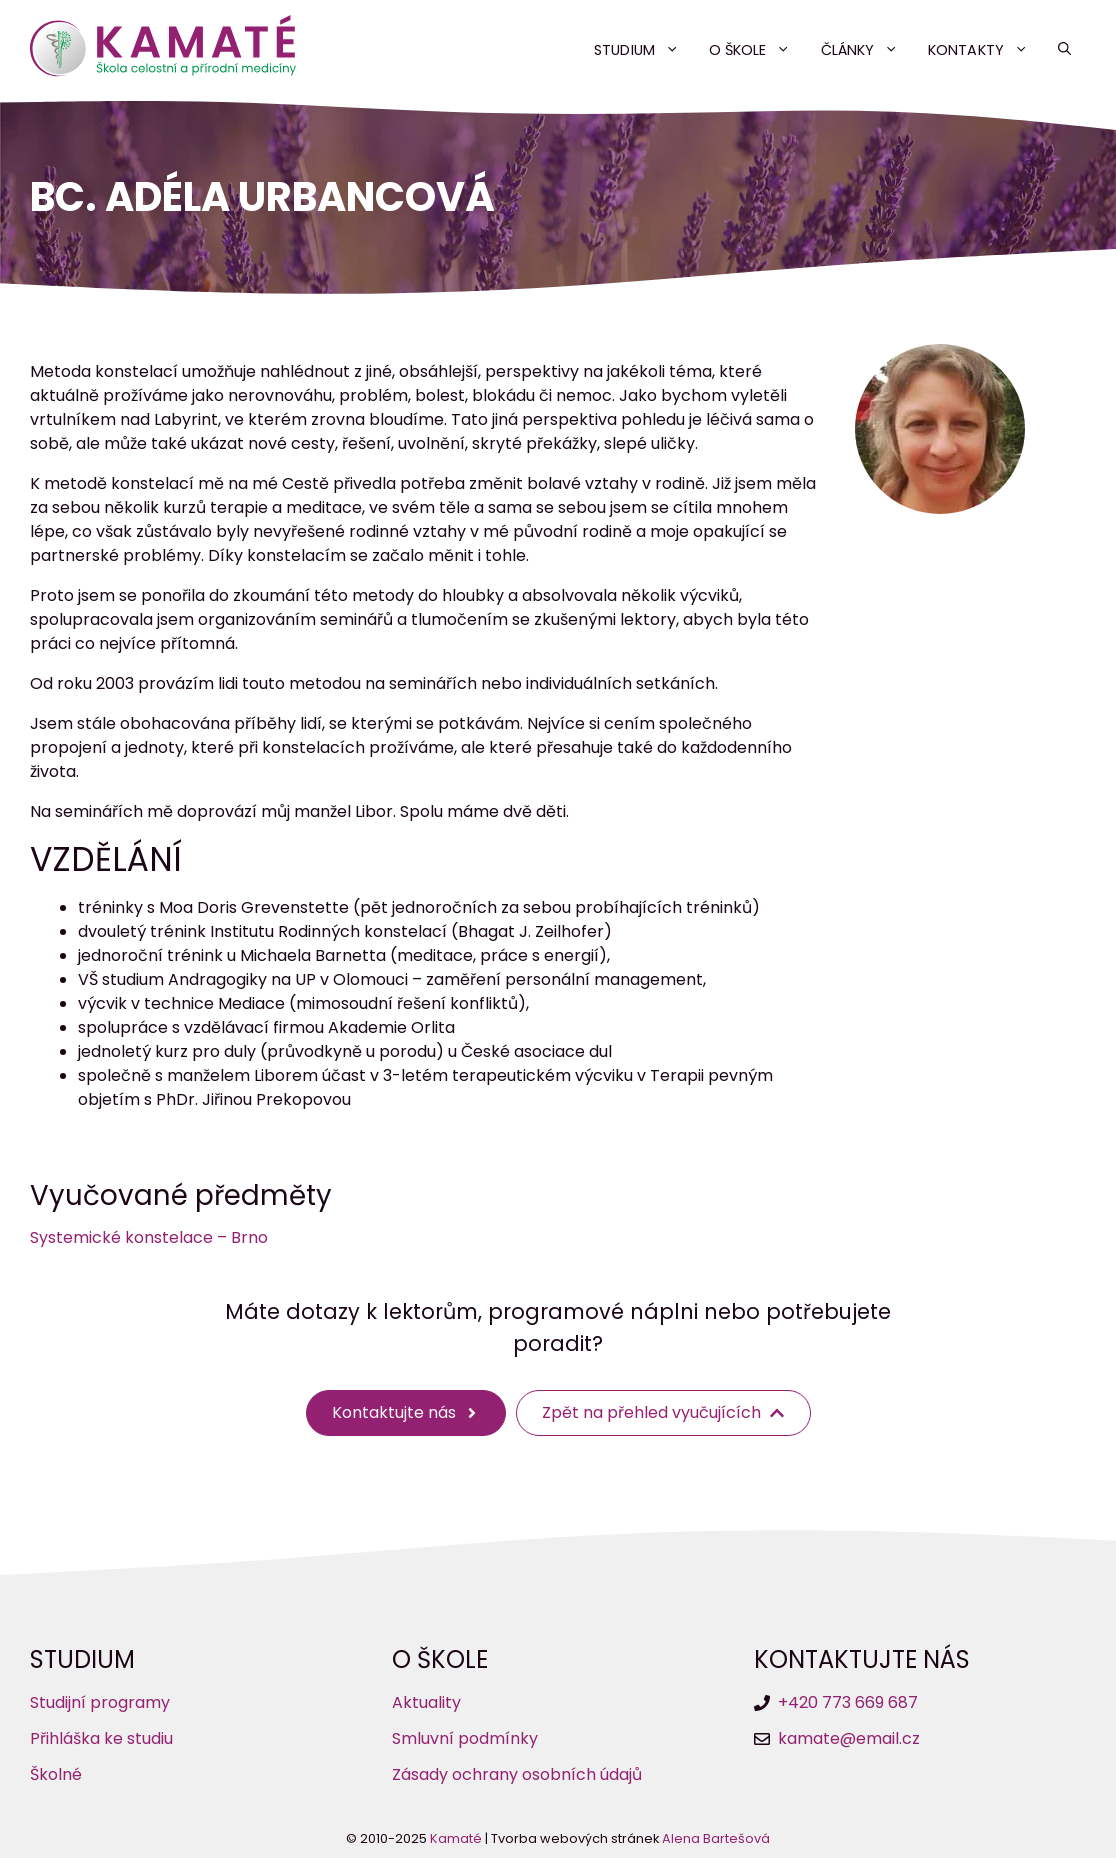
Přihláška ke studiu (101, 1738)
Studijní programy (100, 1702)
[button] (1064, 50)
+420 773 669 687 (848, 1702)
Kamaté (456, 1838)
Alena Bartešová (716, 1838)
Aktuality (426, 1702)
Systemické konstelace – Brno (149, 1237)
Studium (644, 50)
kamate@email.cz (849, 1738)
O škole (757, 50)
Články (867, 50)
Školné (56, 1774)
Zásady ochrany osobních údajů (517, 1774)
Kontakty (985, 50)
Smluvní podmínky (465, 1738)
